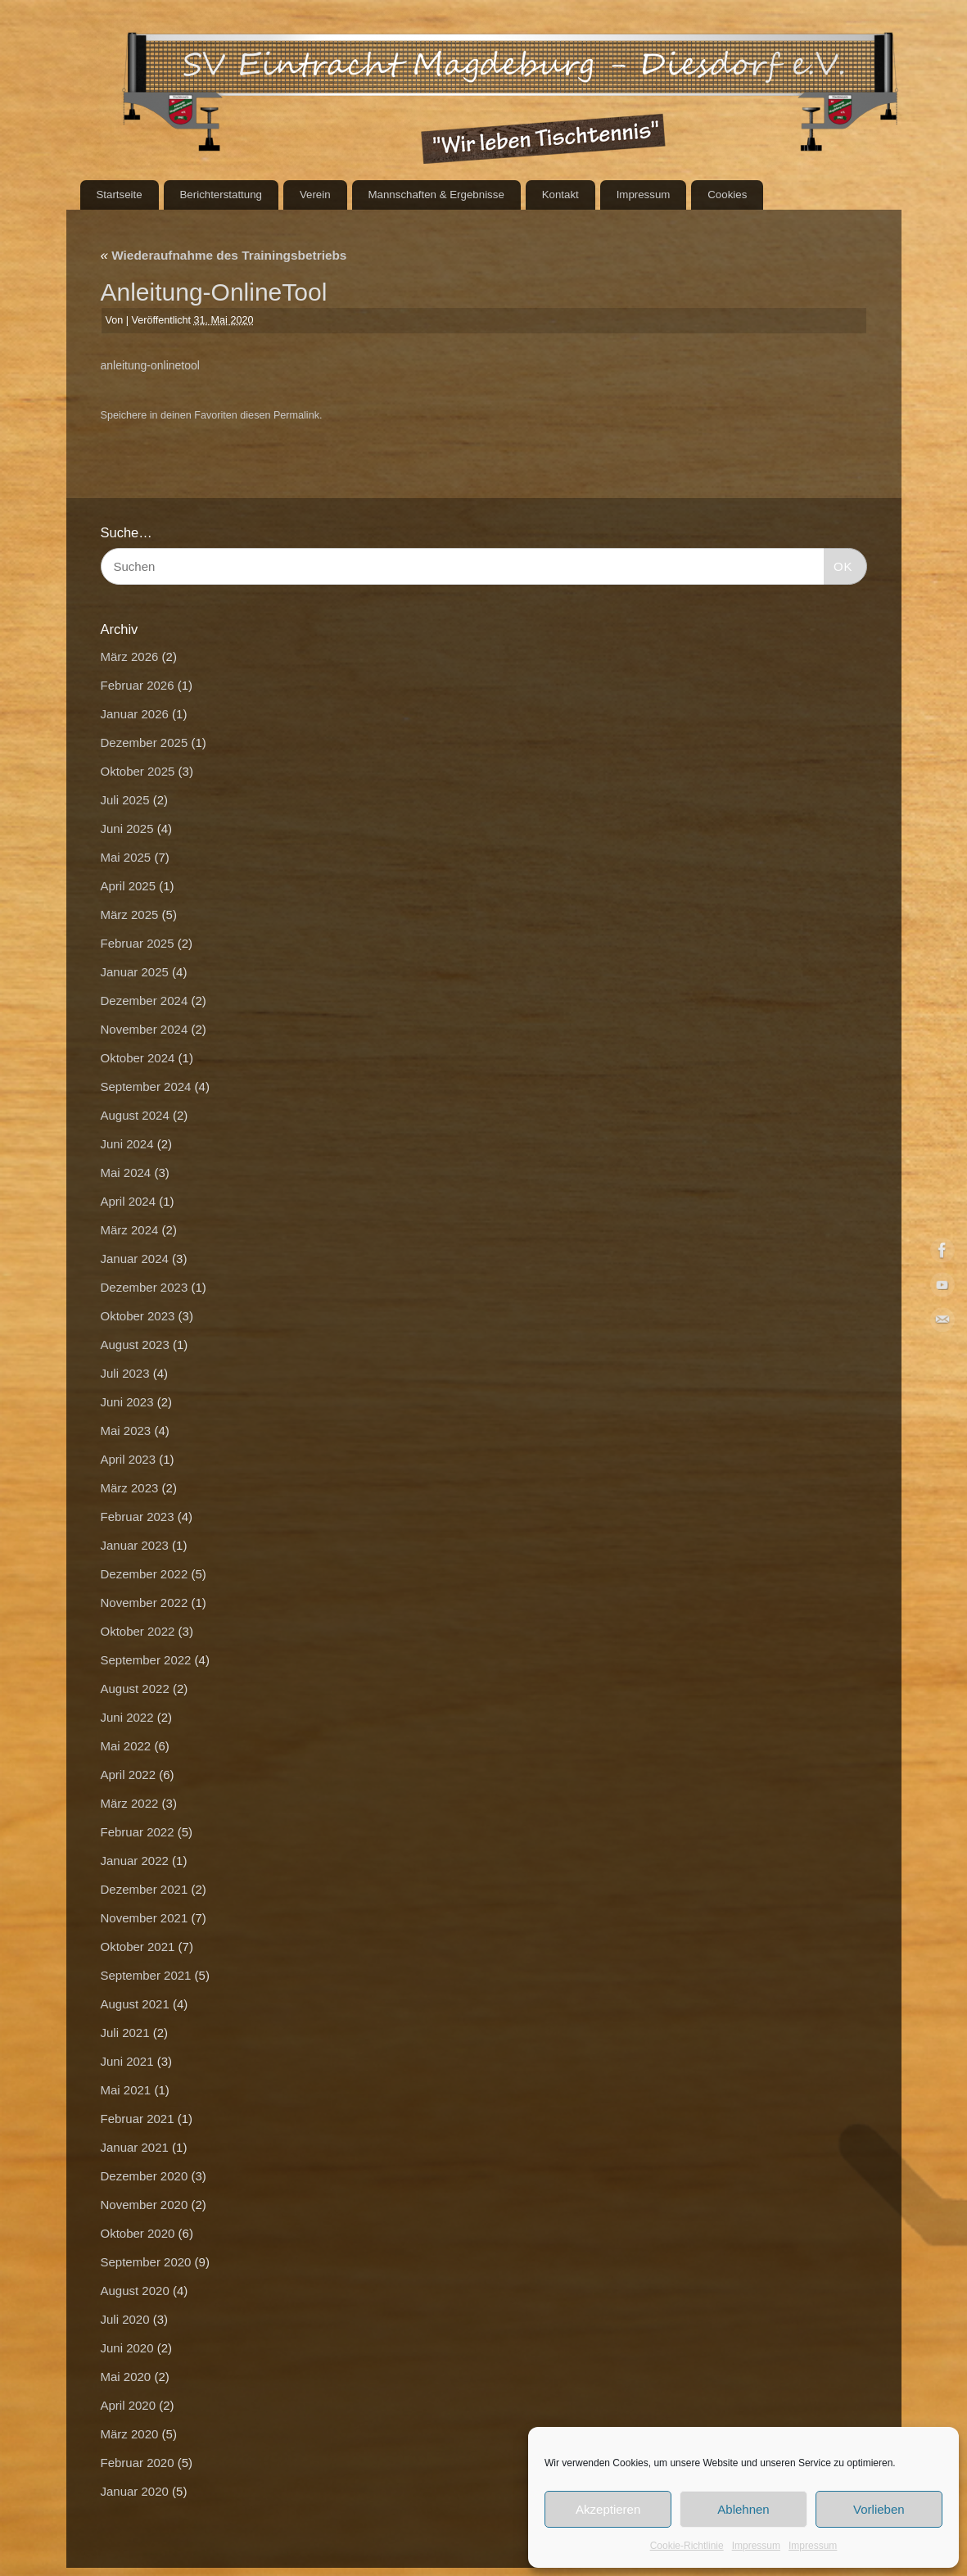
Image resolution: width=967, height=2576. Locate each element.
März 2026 (130, 656)
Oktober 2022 (138, 1631)
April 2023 (128, 1459)
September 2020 (146, 2262)
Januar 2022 (135, 1860)
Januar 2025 (135, 972)
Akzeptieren (608, 2509)
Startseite (119, 194)
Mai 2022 (126, 1746)
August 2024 (135, 1115)
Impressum (756, 2545)
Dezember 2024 (144, 1000)
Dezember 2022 (144, 1574)
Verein (315, 194)
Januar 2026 (135, 714)
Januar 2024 (135, 1258)
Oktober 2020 (138, 2233)
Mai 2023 (126, 1430)
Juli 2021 (125, 2033)
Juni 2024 (127, 1144)
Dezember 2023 (144, 1287)
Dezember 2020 (144, 2176)
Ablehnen (743, 2509)
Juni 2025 (127, 828)
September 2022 (146, 1660)
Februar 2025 (137, 943)
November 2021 (144, 1918)
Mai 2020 (126, 2377)
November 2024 (144, 1029)
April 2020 (128, 2405)
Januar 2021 (135, 2147)
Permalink (296, 415)
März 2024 (130, 1230)
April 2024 (128, 1201)
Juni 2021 (127, 2061)
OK (838, 564)
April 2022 (128, 1774)
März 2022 (130, 1803)
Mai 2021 (126, 2090)
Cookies (727, 194)
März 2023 (130, 1488)
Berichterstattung (220, 194)
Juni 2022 (127, 1717)
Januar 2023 (135, 1545)
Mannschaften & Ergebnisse (436, 194)
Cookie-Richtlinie (687, 2545)
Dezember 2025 (144, 742)
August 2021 (135, 2004)
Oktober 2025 (138, 771)
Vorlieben (879, 2509)
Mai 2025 (126, 857)
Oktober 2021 (138, 1947)
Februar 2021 (137, 2119)
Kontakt (560, 194)
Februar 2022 (137, 1832)
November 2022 (144, 1602)
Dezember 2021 (144, 1889)
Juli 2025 (125, 800)
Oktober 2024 (138, 1058)
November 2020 (144, 2205)
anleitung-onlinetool (150, 365)
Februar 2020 (137, 2463)
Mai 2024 (126, 1172)
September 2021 (146, 1975)
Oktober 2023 (138, 1316)
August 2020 (135, 2291)
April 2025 (128, 886)
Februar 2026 (137, 685)
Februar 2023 (137, 1516)
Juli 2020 (125, 2319)
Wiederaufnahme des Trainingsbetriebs (224, 255)
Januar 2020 (135, 2491)
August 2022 (135, 1688)
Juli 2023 (125, 1373)
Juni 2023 (127, 1402)
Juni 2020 (127, 2348)
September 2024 (146, 1086)
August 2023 (135, 1344)
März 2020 (130, 2434)
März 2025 (130, 914)
